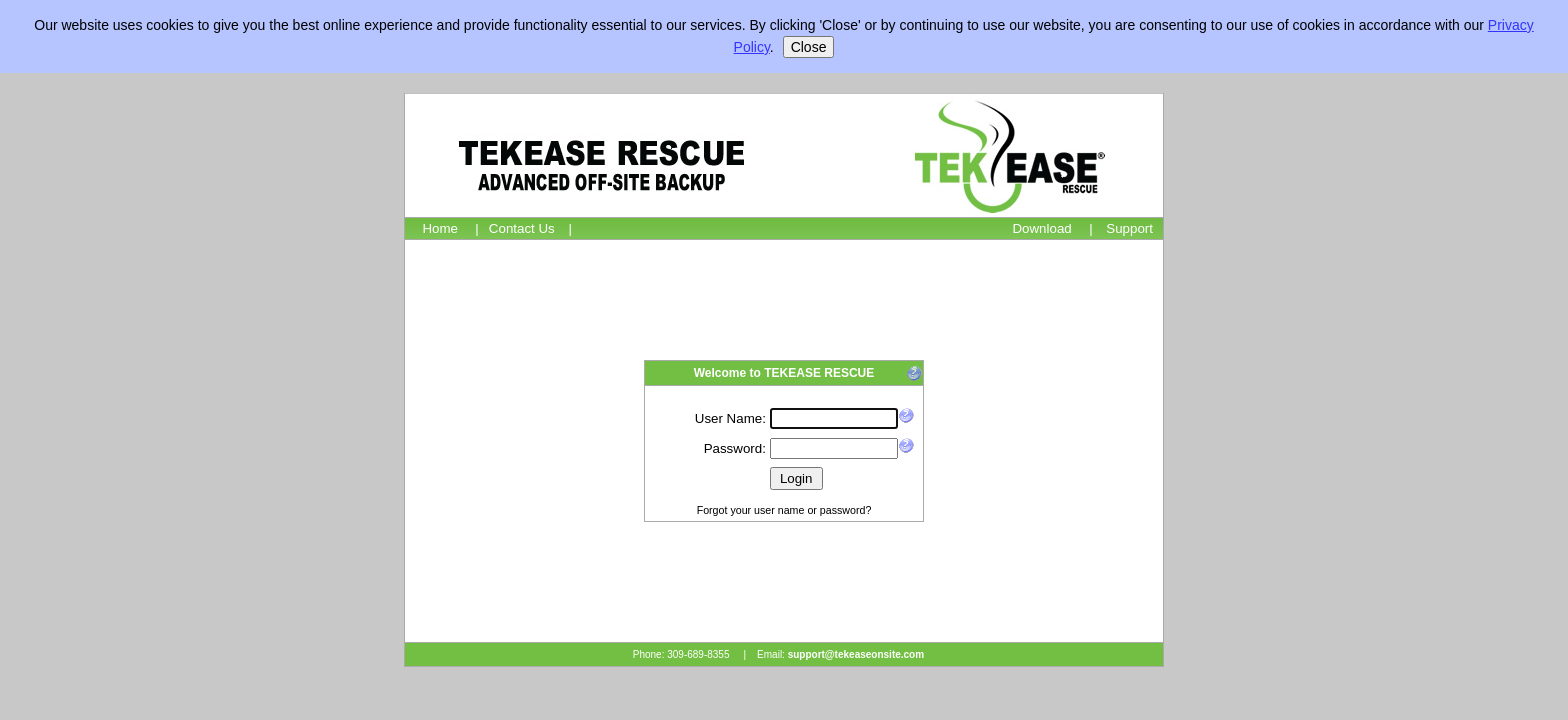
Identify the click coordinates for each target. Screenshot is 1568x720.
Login (796, 478)
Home (440, 228)
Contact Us (522, 228)
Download (1041, 228)
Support (1129, 228)
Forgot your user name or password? (784, 510)
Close (809, 47)
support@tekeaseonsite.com (856, 654)
